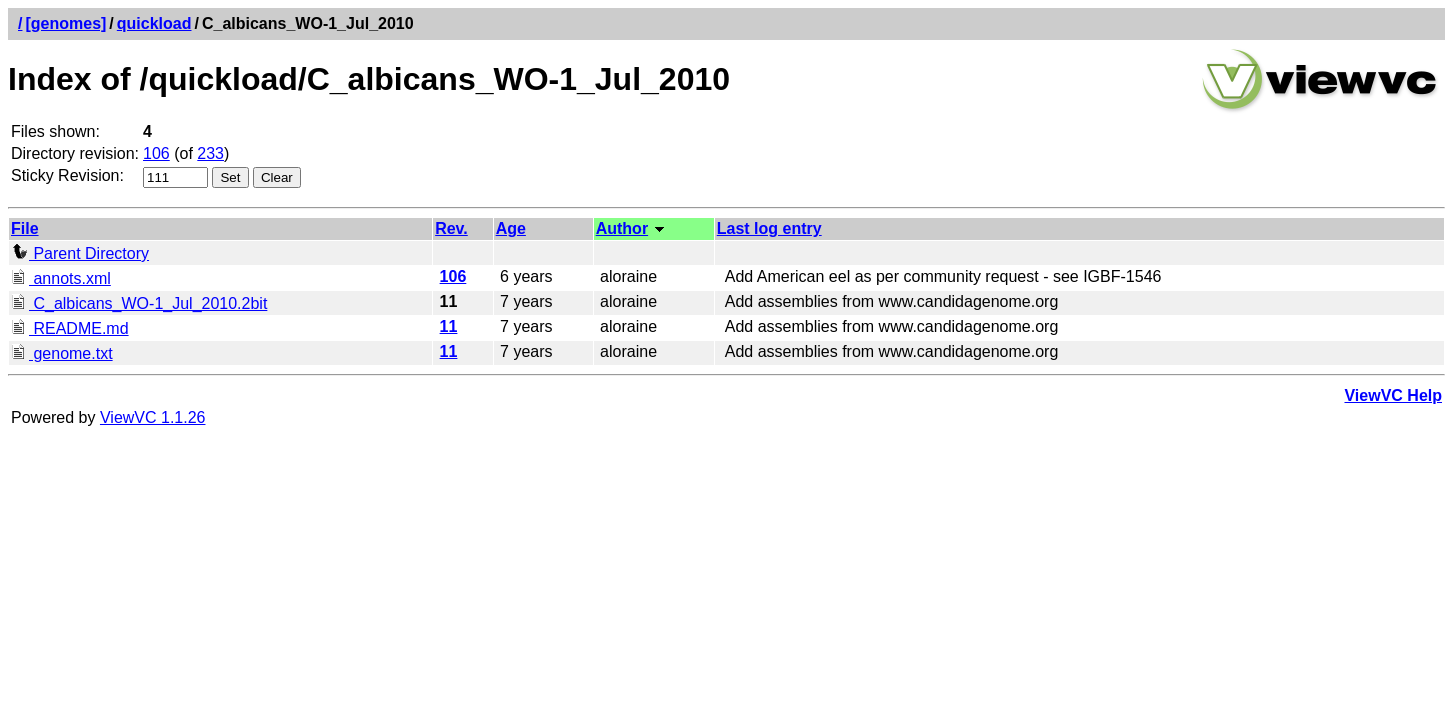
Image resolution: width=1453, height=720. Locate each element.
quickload (154, 23)
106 (156, 153)
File (25, 228)
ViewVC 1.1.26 (153, 417)
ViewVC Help (1393, 395)
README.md (70, 328)
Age (511, 228)
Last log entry (769, 228)
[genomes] (65, 23)
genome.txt (62, 353)
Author (622, 228)
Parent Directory (80, 253)
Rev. (451, 228)
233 (210, 153)
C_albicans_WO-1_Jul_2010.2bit (139, 303)
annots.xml (61, 278)
